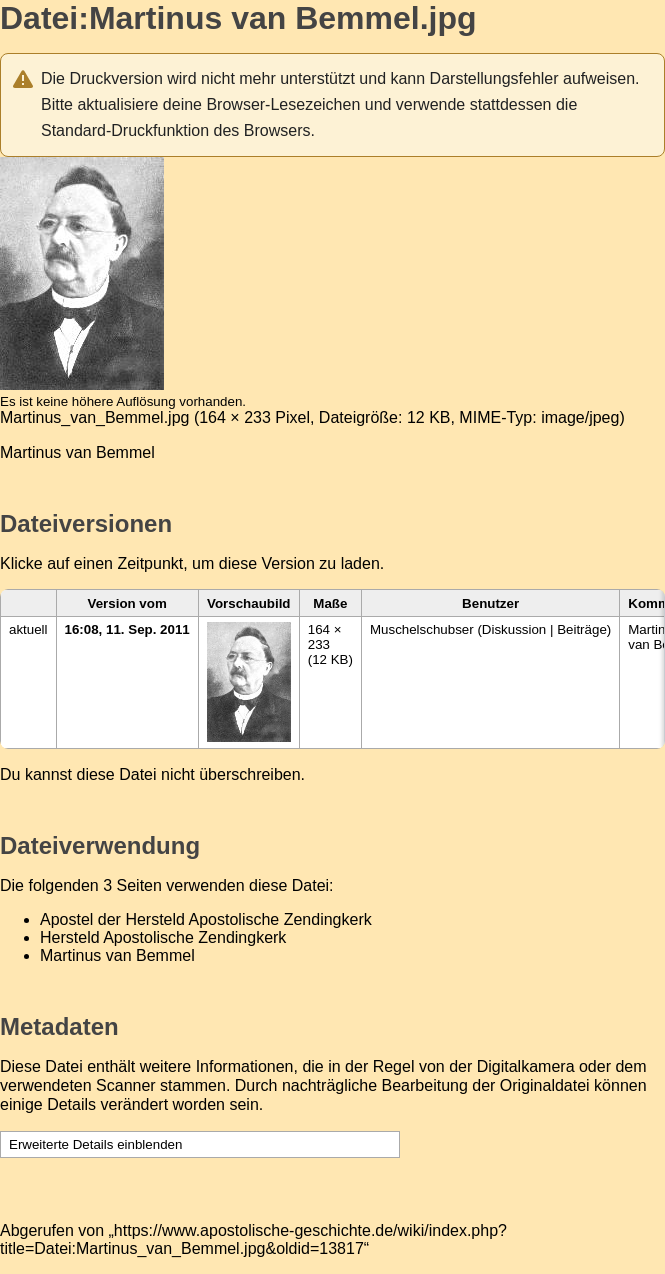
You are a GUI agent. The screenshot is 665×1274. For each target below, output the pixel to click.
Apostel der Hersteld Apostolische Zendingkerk (206, 919)
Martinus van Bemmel (117, 955)
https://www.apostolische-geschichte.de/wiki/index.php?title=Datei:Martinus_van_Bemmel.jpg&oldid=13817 (253, 1239)
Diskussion (514, 629)
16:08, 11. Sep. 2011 (127, 629)
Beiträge (582, 629)
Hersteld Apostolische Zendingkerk (163, 937)
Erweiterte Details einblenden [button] (95, 1144)
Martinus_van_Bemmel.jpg (94, 417)
